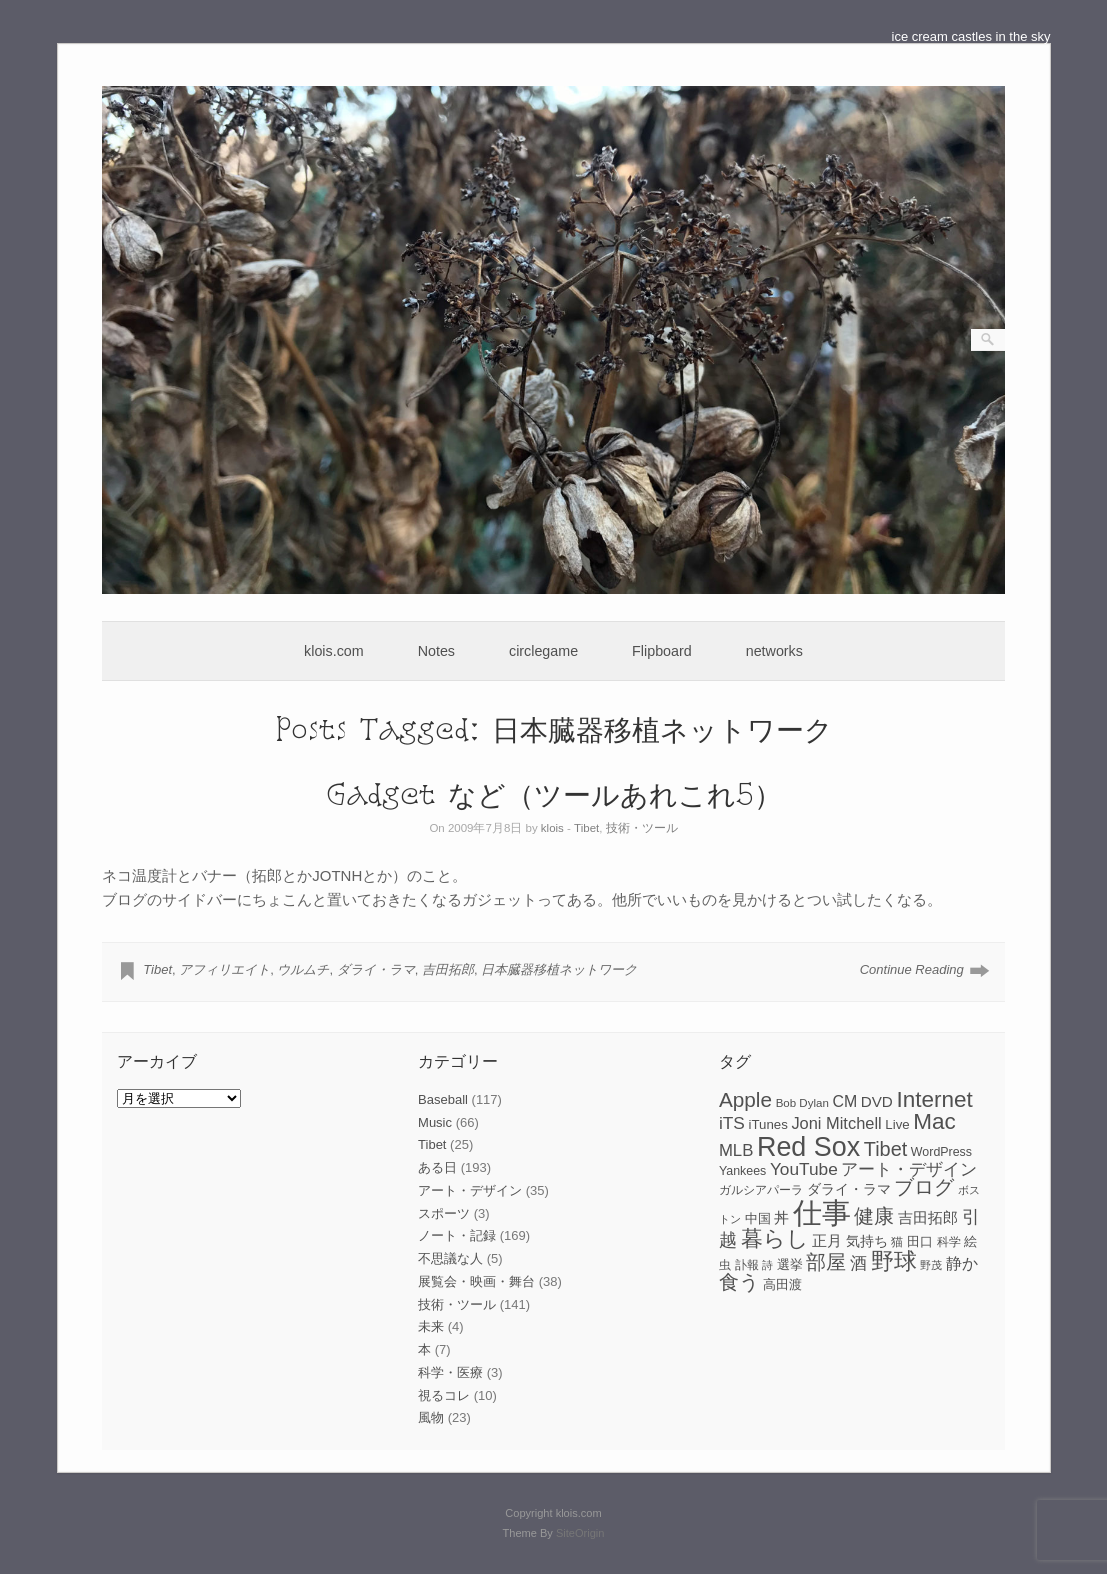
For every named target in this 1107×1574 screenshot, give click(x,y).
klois (552, 828)
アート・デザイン (470, 1190)
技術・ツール (642, 828)
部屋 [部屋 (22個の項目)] (826, 1262)
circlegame (543, 651)
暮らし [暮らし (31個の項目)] (775, 1238)
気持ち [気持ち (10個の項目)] (867, 1241)
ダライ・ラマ (376, 969)
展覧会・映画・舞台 (476, 1281)
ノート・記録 (457, 1235)
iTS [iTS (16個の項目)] (732, 1123)
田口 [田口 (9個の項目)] (920, 1241)
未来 (431, 1326)
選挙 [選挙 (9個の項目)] (790, 1264)
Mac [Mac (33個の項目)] (934, 1121)
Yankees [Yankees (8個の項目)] (742, 1171)
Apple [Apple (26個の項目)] (745, 1099)
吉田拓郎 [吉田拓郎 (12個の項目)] (928, 1217)
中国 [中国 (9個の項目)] (758, 1218)
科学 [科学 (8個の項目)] (949, 1242)
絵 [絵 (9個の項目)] (970, 1241)
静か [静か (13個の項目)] (962, 1263)
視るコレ (444, 1395)
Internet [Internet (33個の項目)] (934, 1099)
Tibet (586, 828)
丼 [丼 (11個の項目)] (781, 1218)
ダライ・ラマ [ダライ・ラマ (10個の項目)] (849, 1189)
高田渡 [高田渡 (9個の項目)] (782, 1284)
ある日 (437, 1167)
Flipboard (662, 651)
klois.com (334, 651)
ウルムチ (303, 969)
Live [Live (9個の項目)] (897, 1124)
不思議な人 (450, 1258)
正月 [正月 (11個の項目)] (827, 1241)
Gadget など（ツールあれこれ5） (554, 793)
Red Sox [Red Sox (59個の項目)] (808, 1147)
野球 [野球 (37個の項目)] (894, 1261)
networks (774, 651)
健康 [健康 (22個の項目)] (874, 1216)
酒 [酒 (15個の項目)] (858, 1263)
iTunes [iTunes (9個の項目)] (767, 1124)
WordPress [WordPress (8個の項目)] (941, 1152)
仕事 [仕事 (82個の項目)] (822, 1212)
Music (435, 1122)
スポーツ (444, 1213)
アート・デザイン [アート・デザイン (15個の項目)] (909, 1169)
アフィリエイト (224, 969)
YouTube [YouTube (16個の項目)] (804, 1169)
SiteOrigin (580, 1533)
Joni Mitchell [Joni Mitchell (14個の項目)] (836, 1123)
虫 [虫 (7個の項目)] (725, 1265)
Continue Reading (912, 969)
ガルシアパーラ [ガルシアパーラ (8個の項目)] (761, 1190)
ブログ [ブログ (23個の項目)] (924, 1187)
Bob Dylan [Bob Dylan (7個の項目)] (802, 1103)
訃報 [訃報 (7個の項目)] (747, 1265)
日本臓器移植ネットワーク (559, 969)
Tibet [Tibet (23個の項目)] (886, 1149)
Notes (436, 651)
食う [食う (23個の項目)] (739, 1282)
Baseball (443, 1099)
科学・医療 (450, 1372)
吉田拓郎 (448, 969)
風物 (431, 1417)
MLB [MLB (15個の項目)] (736, 1150)
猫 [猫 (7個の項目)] (897, 1242)
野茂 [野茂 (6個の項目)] (931, 1265)
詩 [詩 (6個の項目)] (767, 1265)
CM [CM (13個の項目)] (844, 1101)
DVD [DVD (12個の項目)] (877, 1101)
